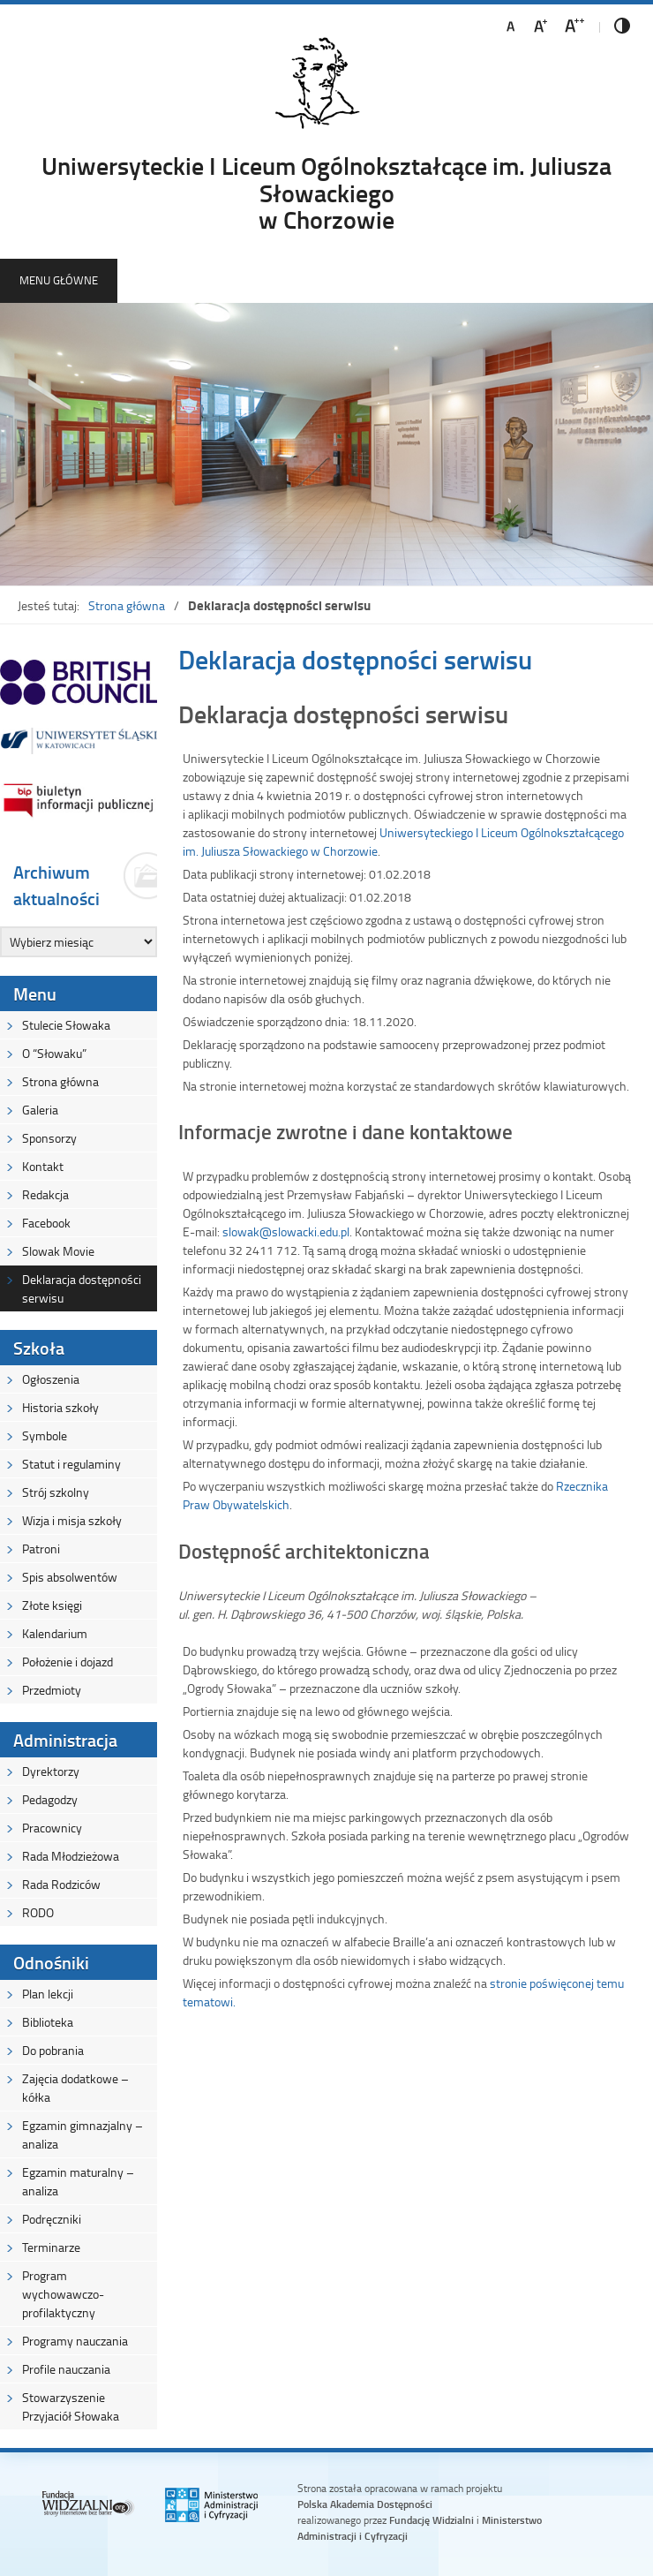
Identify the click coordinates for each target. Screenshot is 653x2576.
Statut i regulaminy (71, 1463)
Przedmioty (51, 1689)
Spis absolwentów (69, 1576)
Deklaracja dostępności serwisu (81, 1288)
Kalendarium (54, 1633)
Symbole (44, 1435)
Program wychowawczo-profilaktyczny (63, 2294)
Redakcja (45, 1194)
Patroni (41, 1548)
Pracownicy (52, 1827)
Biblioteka (47, 2021)
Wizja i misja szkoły (72, 1520)
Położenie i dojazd (67, 1661)
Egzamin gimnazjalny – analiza (82, 2134)
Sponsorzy (49, 1137)
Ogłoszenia (50, 1379)
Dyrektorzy (50, 1771)
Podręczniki (51, 2218)
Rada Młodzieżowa (70, 1855)
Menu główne (58, 280)
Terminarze (51, 2247)
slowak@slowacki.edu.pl (285, 1231)
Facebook (46, 1222)
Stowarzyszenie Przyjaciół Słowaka (70, 2406)
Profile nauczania (66, 2369)
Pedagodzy (50, 1799)
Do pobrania (53, 2050)
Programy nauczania (75, 2340)
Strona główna (126, 605)
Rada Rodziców (61, 1884)
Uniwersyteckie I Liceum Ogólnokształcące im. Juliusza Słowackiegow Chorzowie (326, 192)
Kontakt (43, 1166)
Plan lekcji (47, 1993)
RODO (38, 1912)
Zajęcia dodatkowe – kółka (75, 2087)
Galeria (40, 1109)
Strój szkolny (55, 1492)
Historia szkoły (60, 1407)
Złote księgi (52, 1605)
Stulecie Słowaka (66, 1024)
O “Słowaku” (54, 1053)
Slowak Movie (58, 1251)
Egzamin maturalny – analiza (78, 2181)
